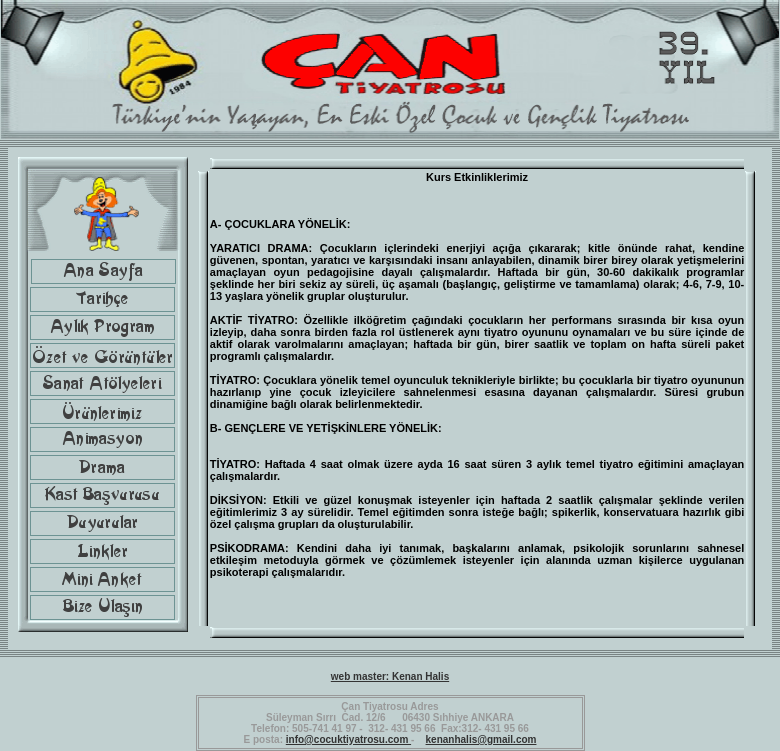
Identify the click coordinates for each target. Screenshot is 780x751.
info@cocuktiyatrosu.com (348, 739)
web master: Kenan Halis (390, 676)
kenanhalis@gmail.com (481, 739)
